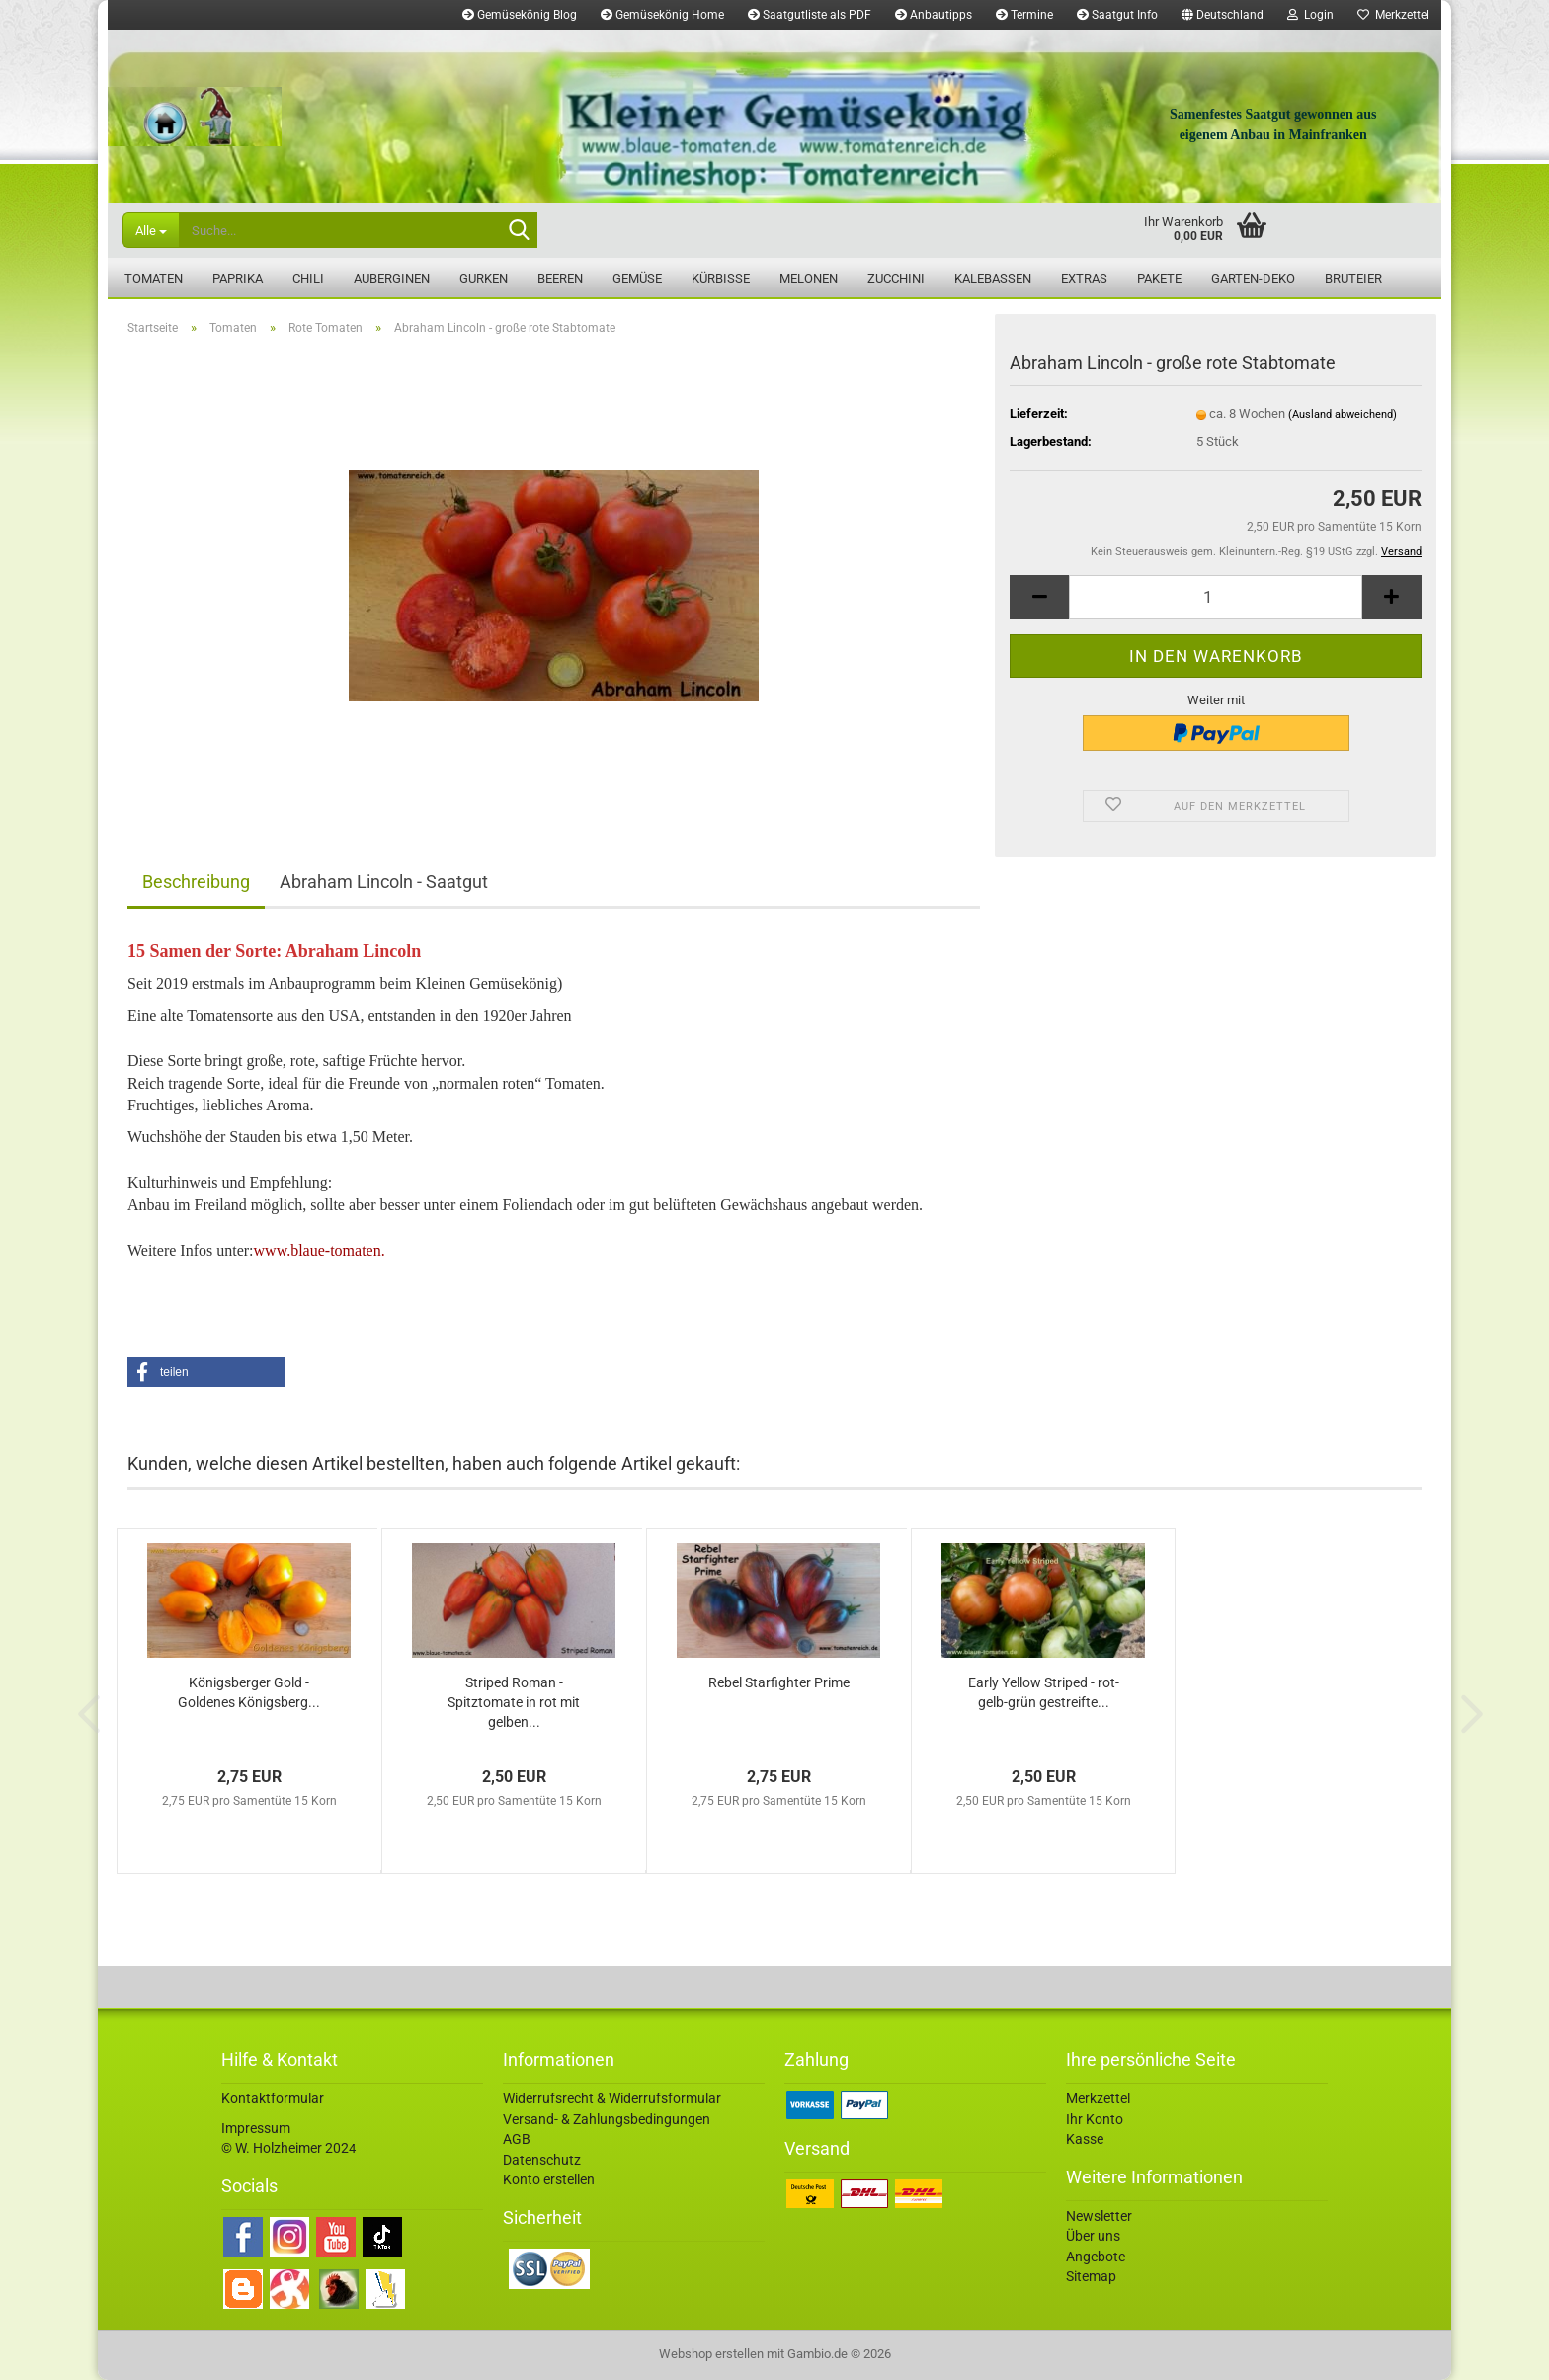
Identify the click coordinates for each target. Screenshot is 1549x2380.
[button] (1222, 15)
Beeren (560, 278)
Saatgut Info (1117, 15)
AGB (516, 2139)
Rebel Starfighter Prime (779, 1682)
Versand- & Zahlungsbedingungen (606, 2119)
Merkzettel (1393, 15)
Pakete (1159, 278)
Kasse (1084, 2139)
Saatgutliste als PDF (809, 15)
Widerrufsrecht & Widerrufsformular (612, 2098)
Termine (1024, 15)
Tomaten (153, 278)
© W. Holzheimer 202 (285, 2148)
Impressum (255, 2128)
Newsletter (1099, 2216)
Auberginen (392, 278)
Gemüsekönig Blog (519, 15)
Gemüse (637, 278)
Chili (308, 278)
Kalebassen (992, 278)
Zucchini (896, 278)
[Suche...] (150, 230)
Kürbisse (721, 278)
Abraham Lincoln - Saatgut (384, 881)
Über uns (1093, 2236)
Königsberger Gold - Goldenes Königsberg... (249, 1692)
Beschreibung (196, 881)
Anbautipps (933, 15)
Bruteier (1353, 278)
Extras (1084, 278)
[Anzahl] (1215, 597)
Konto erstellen (549, 2179)
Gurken (483, 278)
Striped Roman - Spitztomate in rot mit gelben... (514, 1702)
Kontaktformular (272, 2098)
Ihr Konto (1094, 2119)
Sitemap (1091, 2276)
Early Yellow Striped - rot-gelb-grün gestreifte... (1043, 1692)
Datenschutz (542, 2160)
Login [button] (1310, 15)
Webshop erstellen (711, 2353)
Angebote (1095, 2256)
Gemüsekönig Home (662, 15)
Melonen (808, 278)
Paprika (237, 278)
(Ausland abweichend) (1342, 414)
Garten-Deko (1253, 278)
